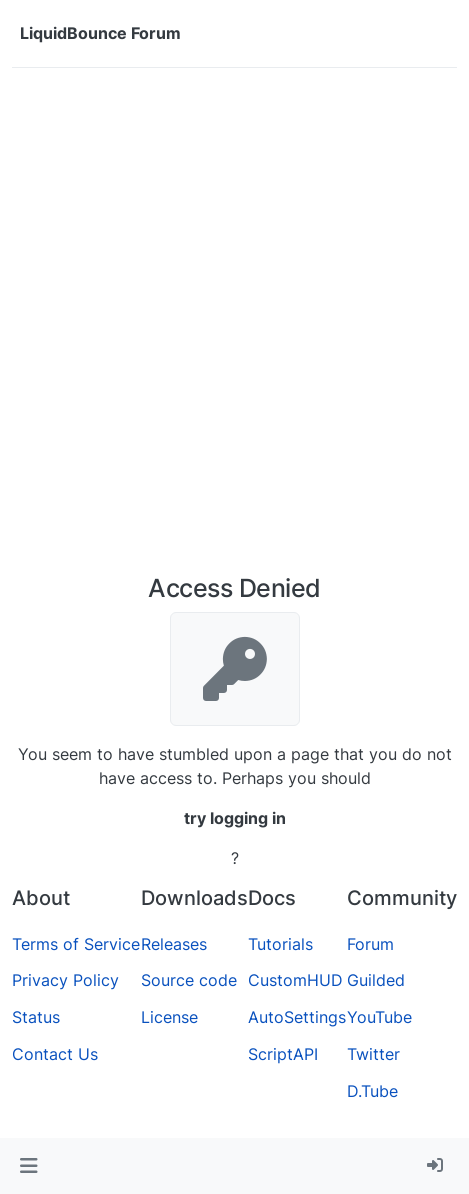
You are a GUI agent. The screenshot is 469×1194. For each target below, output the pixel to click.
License (169, 1017)
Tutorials (280, 944)
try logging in (235, 818)
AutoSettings (297, 1017)
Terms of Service (76, 944)
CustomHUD (295, 980)
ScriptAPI (283, 1054)
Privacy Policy (65, 980)
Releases (174, 944)
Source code (189, 980)
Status (36, 1017)
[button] (28, 1166)
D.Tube (372, 1091)
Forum (370, 944)
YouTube (379, 1017)
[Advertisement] (234, 328)
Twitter (373, 1054)
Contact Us (55, 1054)
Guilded (376, 980)
